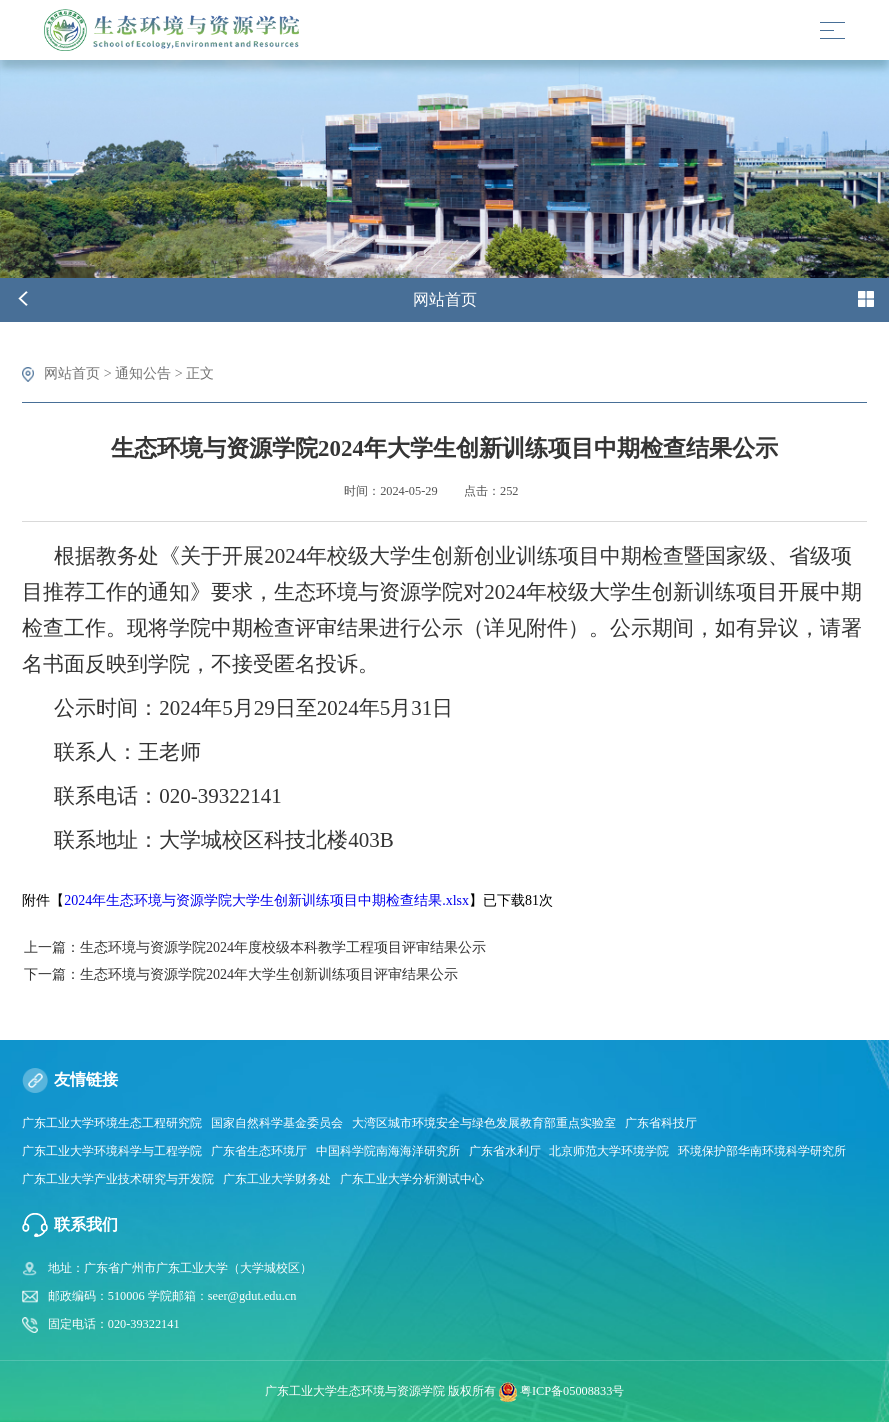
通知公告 (143, 373)
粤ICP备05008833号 (572, 1391)
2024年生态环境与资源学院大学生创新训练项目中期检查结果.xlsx (266, 900)
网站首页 (72, 373)
